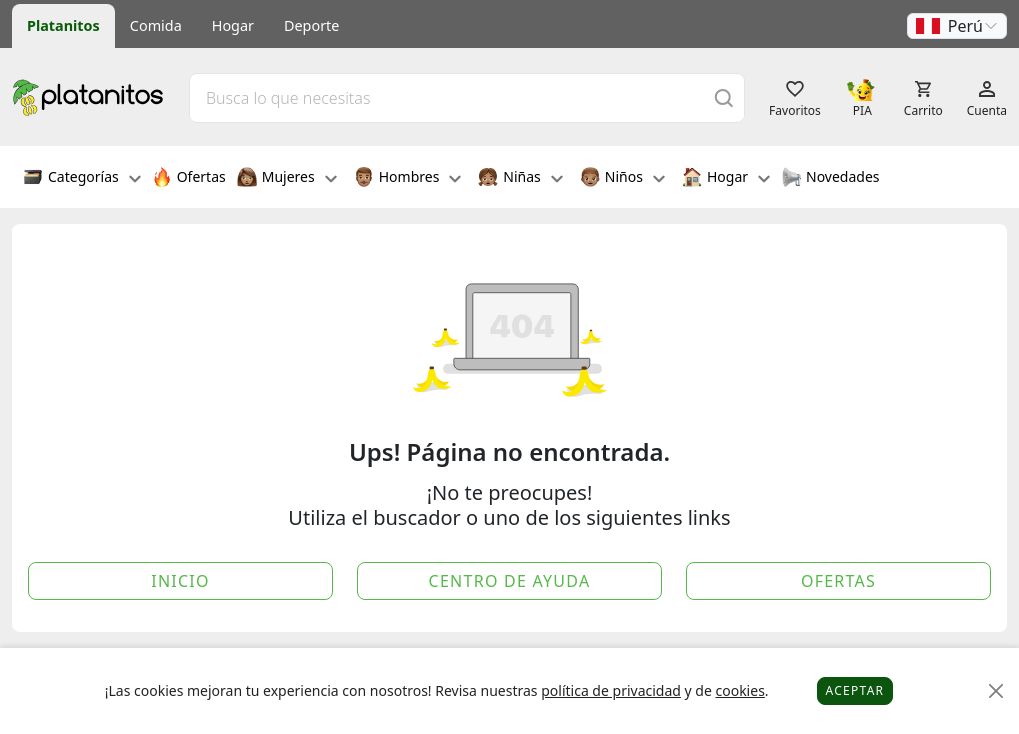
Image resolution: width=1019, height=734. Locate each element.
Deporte (311, 25)
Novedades (830, 179)
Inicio (180, 581)
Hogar (233, 25)
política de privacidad (611, 690)
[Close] (996, 691)
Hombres (408, 179)
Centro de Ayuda (510, 581)
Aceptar (855, 690)
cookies (739, 690)
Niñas (520, 179)
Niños (622, 179)
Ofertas (189, 179)
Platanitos (63, 25)
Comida (156, 25)
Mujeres (287, 179)
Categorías (82, 179)
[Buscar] (724, 97)
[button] (957, 26)
